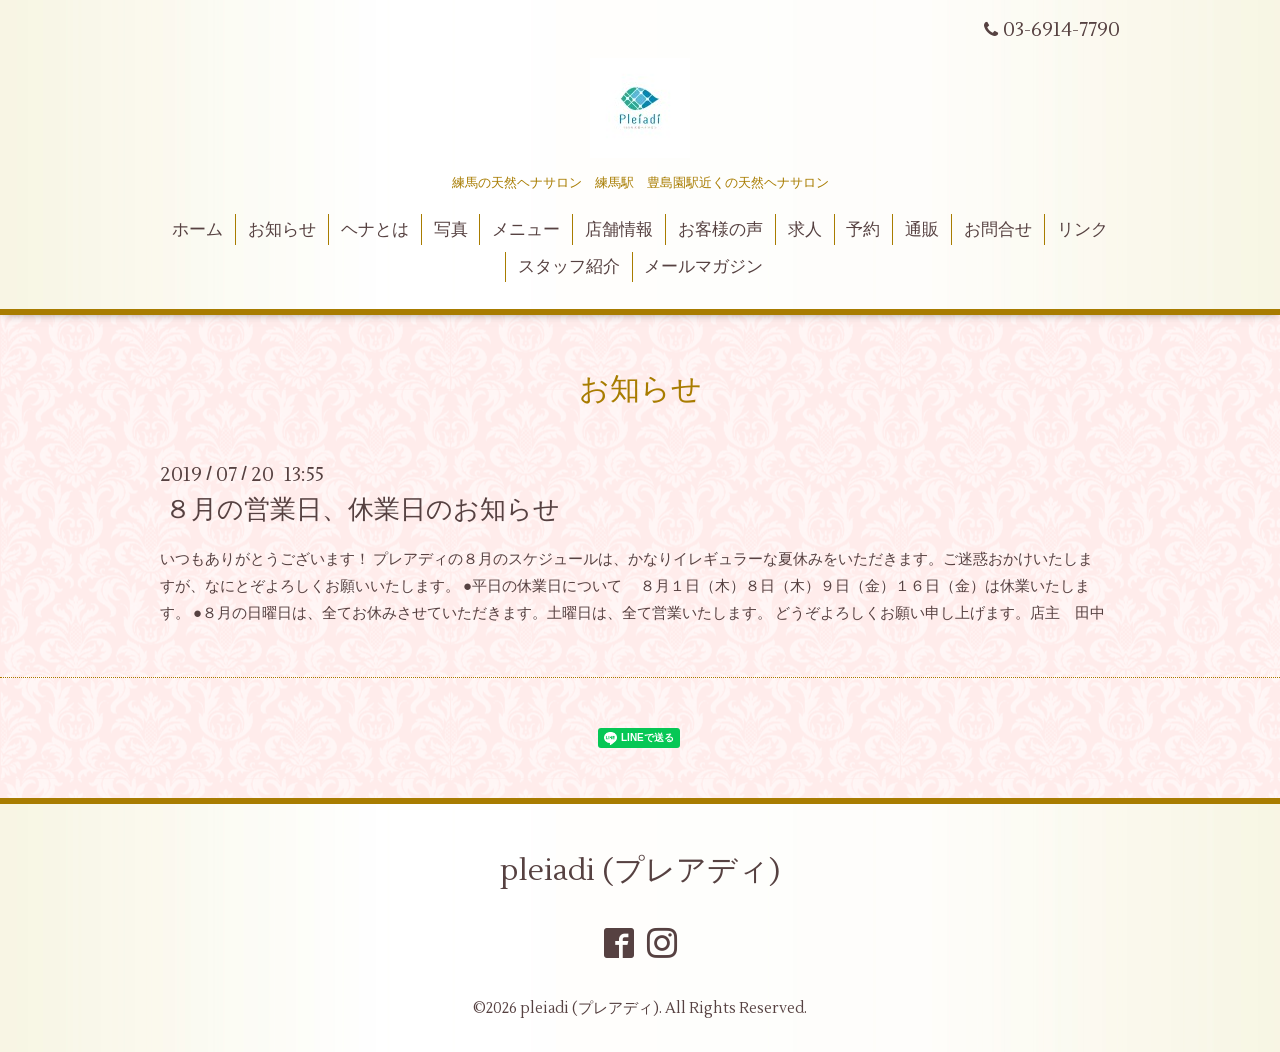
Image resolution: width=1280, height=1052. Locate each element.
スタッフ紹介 (569, 267)
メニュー (526, 230)
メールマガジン (703, 267)
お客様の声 (720, 230)
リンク (1082, 230)
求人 (805, 230)
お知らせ (282, 230)
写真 (451, 230)
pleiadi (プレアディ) (640, 870)
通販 (922, 230)
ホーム (197, 230)
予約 (863, 230)
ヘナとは (375, 230)
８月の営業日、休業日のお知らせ (362, 510)
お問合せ (998, 230)
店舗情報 (619, 230)
